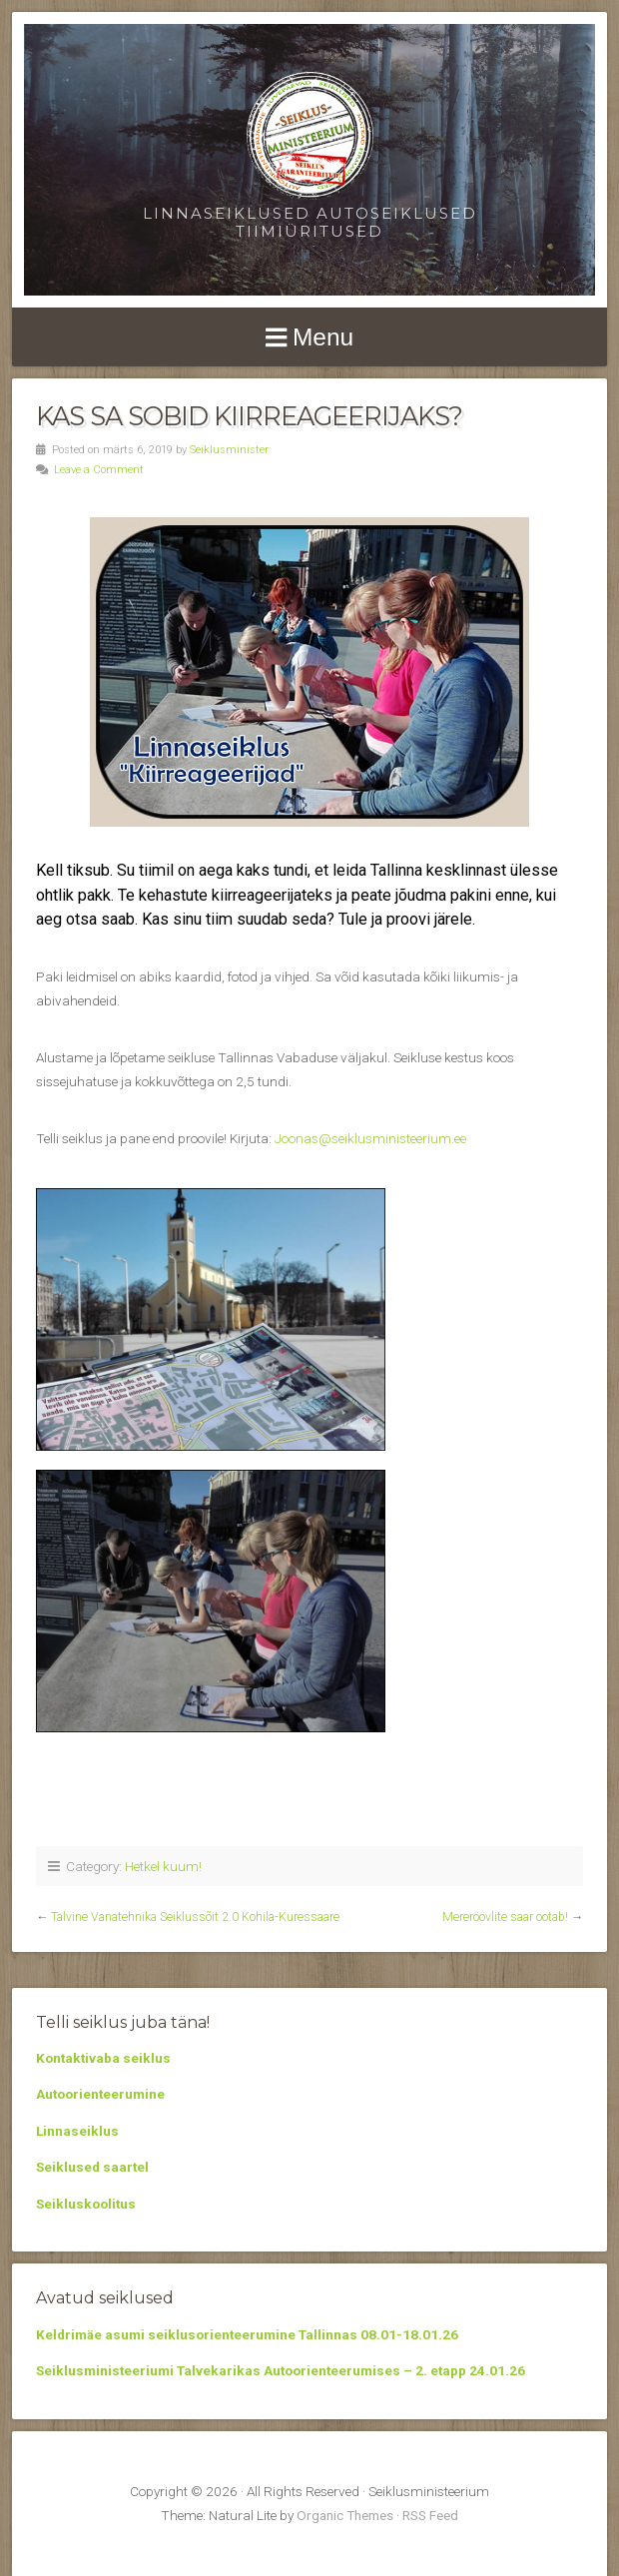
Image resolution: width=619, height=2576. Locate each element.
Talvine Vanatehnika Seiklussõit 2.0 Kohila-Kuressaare (195, 1917)
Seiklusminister (229, 449)
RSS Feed (430, 2515)
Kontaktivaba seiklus (103, 2058)
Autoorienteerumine (100, 2094)
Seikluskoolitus (86, 2204)
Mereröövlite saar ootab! (505, 1917)
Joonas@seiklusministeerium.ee (370, 1138)
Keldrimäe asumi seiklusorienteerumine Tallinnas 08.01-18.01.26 (247, 2334)
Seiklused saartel (92, 2167)
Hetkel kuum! (163, 1866)
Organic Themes (345, 2515)
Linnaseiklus (77, 2131)
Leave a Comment (99, 469)
